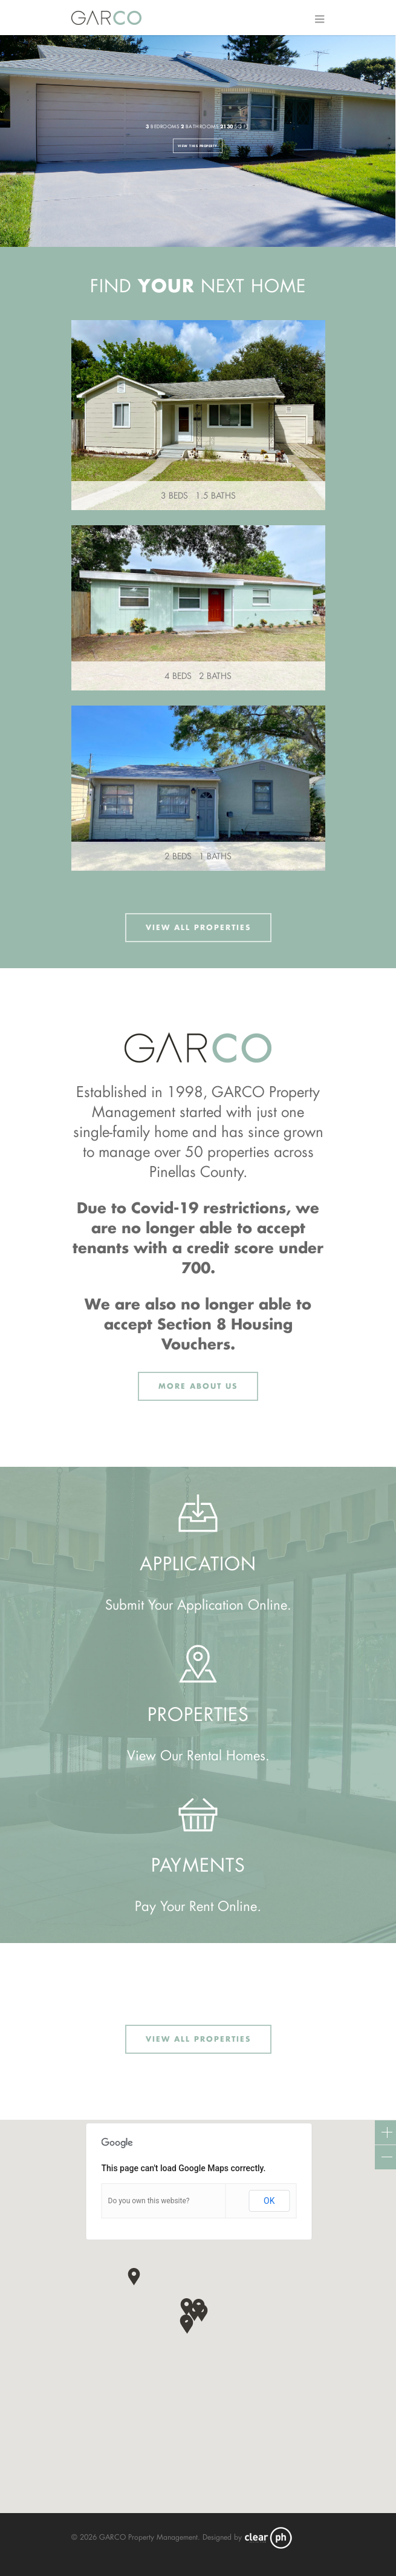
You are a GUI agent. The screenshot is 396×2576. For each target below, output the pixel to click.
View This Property (198, 146)
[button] (187, 2324)
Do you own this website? (149, 2201)
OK (269, 2201)
